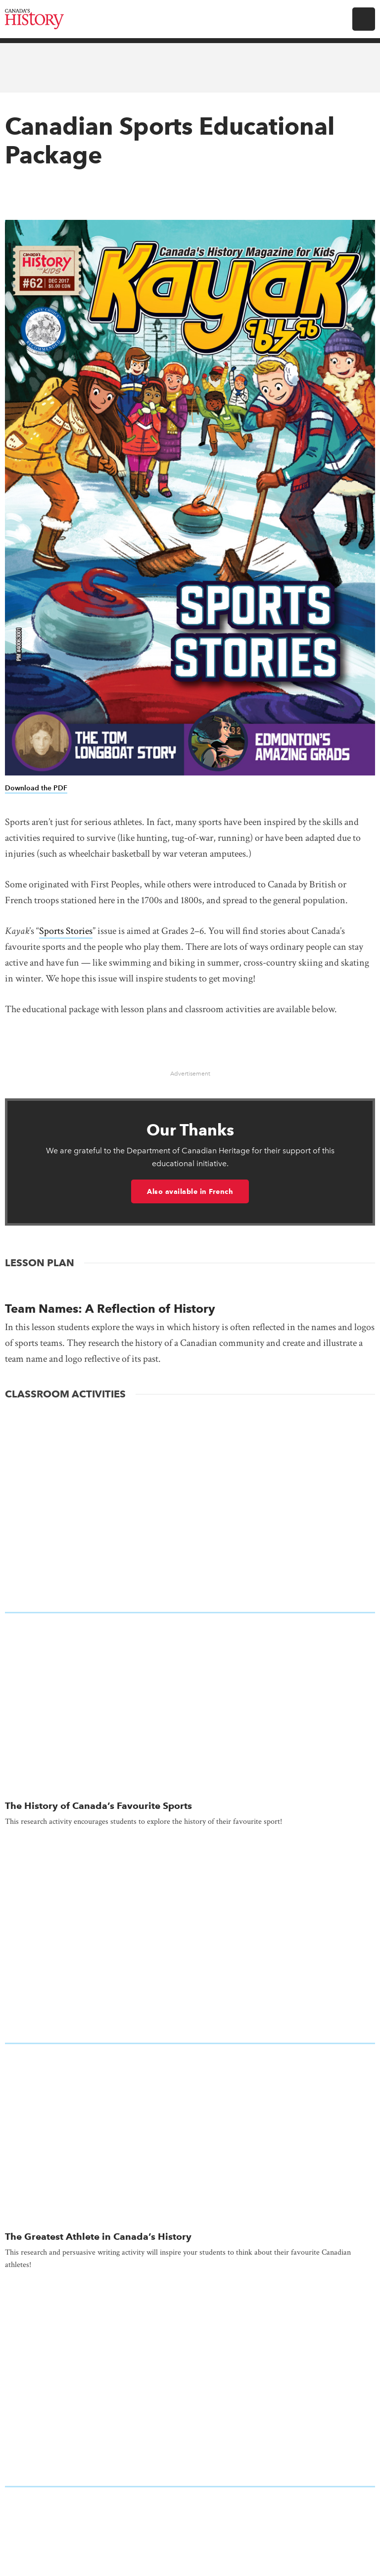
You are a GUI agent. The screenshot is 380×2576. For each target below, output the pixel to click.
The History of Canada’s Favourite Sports (98, 1448)
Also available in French (190, 1191)
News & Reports (190, 2331)
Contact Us (190, 2225)
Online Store (190, 2349)
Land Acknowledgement (190, 2313)
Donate (190, 2172)
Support (190, 2384)
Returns (190, 2366)
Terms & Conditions (210, 2538)
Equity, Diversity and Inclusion (190, 2278)
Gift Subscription (208, 1978)
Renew (156, 1978)
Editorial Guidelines (190, 2243)
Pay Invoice (269, 1978)
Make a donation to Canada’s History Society (190, 2083)
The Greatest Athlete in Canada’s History (98, 1521)
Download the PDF (36, 788)
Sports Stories (66, 931)
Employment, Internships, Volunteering (190, 2261)
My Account (112, 1978)
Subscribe (198, 1946)
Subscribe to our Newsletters (190, 2134)
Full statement (341, 2517)
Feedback (190, 2296)
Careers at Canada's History (190, 2208)
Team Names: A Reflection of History (110, 1308)
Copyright (144, 2528)
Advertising (190, 2190)
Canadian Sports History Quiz (73, 1607)
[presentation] (190, 1428)
